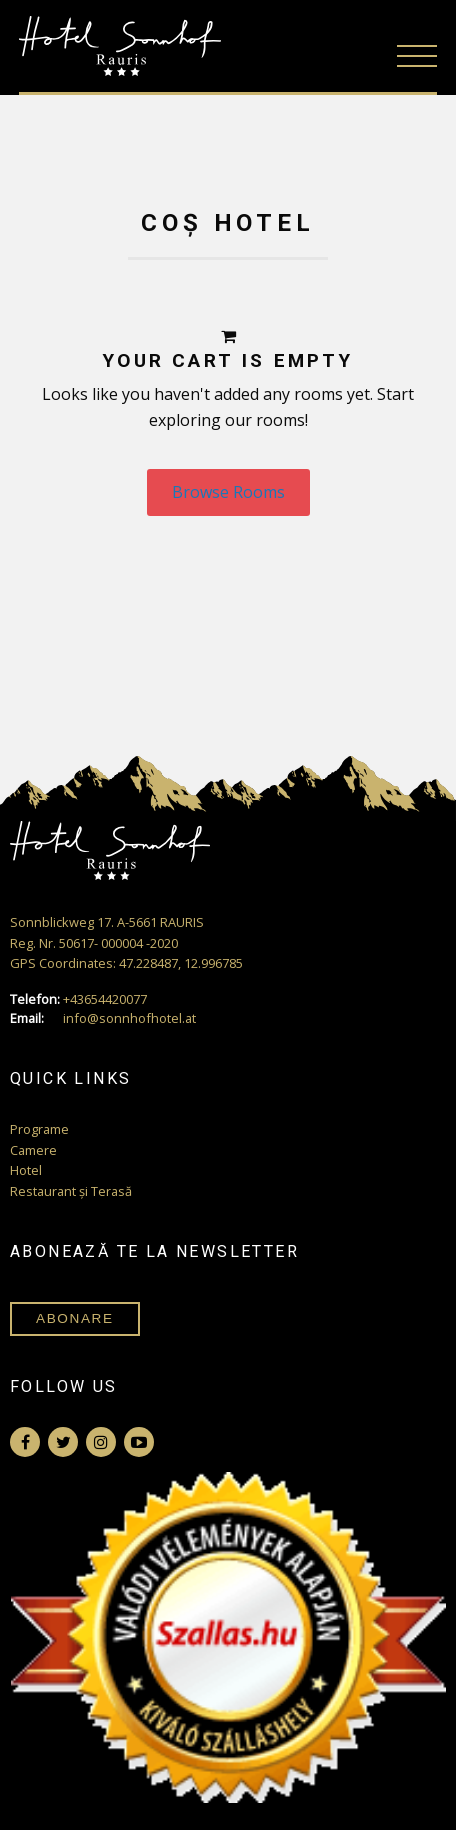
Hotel (26, 1170)
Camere (33, 1150)
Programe (39, 1129)
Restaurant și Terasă (71, 1191)
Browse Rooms (228, 492)
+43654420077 (78, 999)
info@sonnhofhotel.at (103, 1018)
